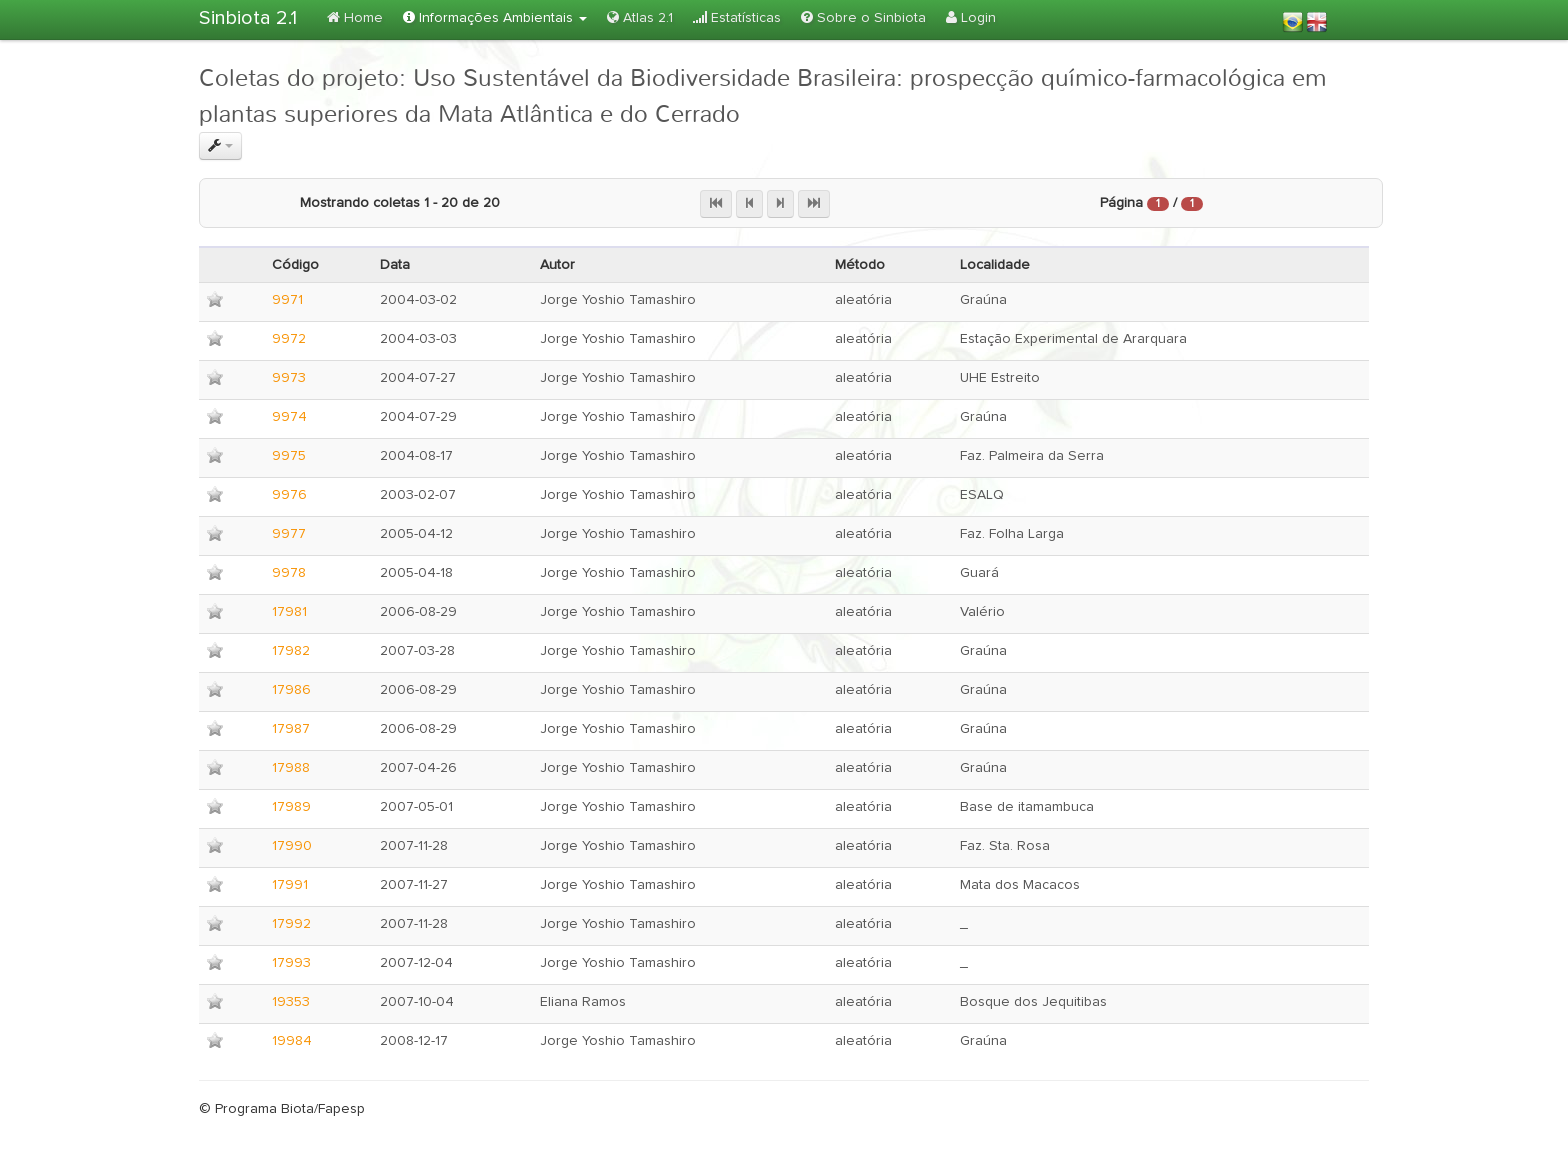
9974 (289, 417)
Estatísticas (737, 17)
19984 (292, 1041)
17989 (291, 807)
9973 (289, 378)
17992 (291, 924)
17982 (291, 651)
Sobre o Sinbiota (863, 17)
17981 (289, 612)
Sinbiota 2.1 (248, 18)
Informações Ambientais (495, 17)
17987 (291, 729)
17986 (291, 690)
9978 (289, 573)
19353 (291, 1002)
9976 (289, 495)
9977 (289, 534)
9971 (287, 300)
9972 (289, 339)
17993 (291, 963)
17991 (290, 885)
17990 (292, 846)
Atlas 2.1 (640, 17)
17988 (291, 768)
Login (971, 17)
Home (355, 17)
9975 (289, 456)
